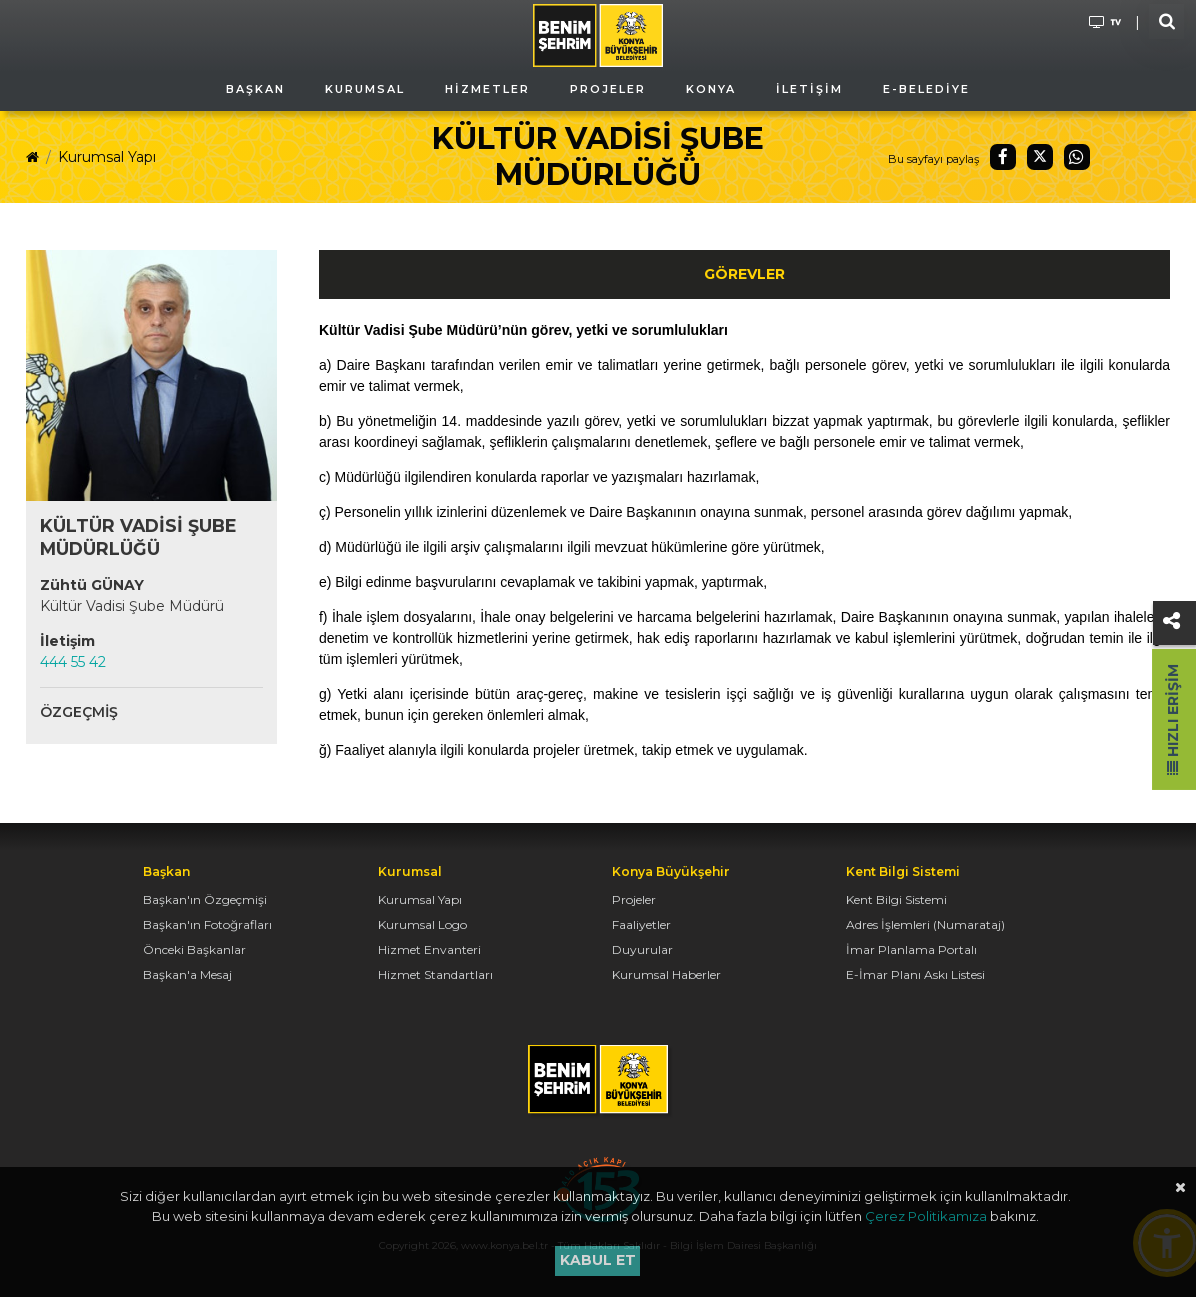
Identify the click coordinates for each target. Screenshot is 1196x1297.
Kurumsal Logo (422, 924)
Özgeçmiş (79, 712)
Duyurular (642, 949)
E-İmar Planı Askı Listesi (915, 974)
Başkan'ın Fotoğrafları (207, 924)
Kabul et (598, 1260)
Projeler (634, 899)
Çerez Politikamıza (926, 1216)
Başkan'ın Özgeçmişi (205, 899)
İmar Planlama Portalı (911, 949)
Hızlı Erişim (1173, 719)
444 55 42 (73, 662)
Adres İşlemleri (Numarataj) (925, 924)
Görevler (744, 274)
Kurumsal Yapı (107, 157)
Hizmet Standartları (435, 974)
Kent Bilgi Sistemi (896, 899)
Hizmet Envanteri (429, 949)
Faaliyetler (641, 924)
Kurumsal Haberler (666, 974)
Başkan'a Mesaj (187, 974)
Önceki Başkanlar (194, 949)
